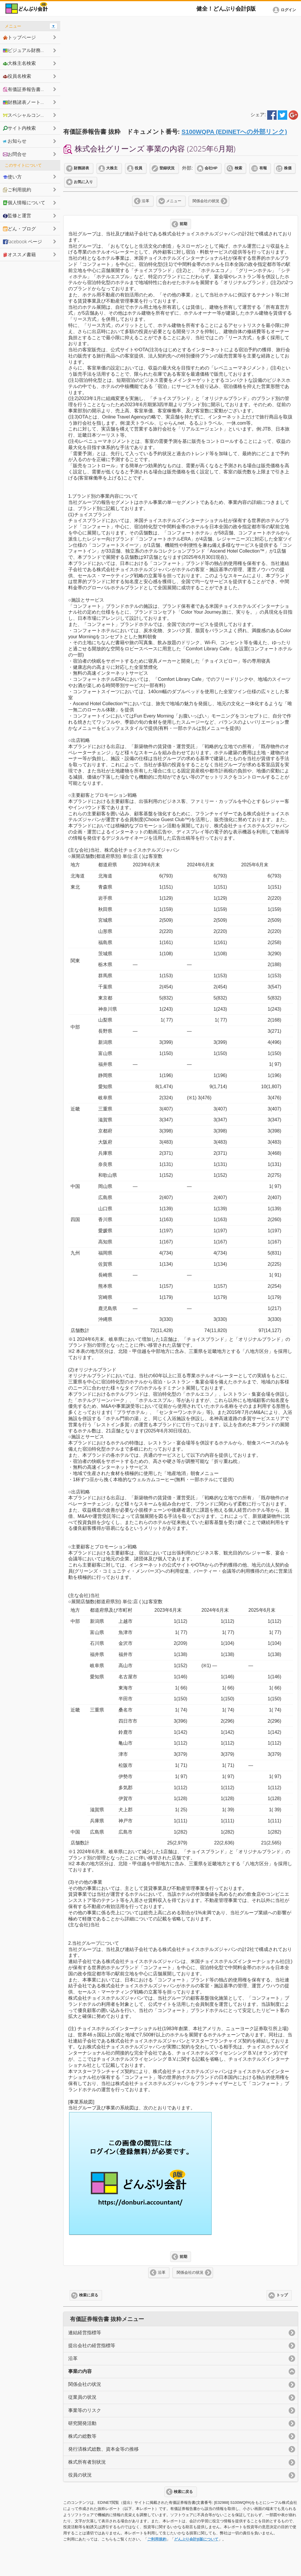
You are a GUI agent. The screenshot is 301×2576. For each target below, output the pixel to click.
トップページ (19, 37)
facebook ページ (22, 241)
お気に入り (83, 182)
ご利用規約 (156, 2539)
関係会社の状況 (206, 201)
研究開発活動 (82, 2423)
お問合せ (14, 154)
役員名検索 (17, 76)
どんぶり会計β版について (196, 2539)
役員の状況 (80, 2474)
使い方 (12, 176)
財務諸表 (81, 168)
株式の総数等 (82, 2436)
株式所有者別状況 (87, 2461)
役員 (138, 168)
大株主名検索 (19, 63)
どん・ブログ (19, 228)
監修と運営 (17, 215)
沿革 (145, 201)
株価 (288, 168)
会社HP (211, 168)
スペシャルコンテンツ (29, 115)
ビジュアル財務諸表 (26, 50)
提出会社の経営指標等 (91, 2345)
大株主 (112, 168)
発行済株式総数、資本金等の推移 (103, 2449)
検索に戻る (88, 2295)
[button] (285, 10)
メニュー (173, 201)
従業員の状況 (82, 2397)
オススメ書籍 (19, 254)
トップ (282, 2295)
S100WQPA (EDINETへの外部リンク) (234, 131)
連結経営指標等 (84, 2332)
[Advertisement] (180, 62)
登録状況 (167, 168)
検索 (238, 168)
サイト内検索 (19, 128)
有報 (263, 168)
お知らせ (14, 141)
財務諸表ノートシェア (29, 102)
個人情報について (24, 202)
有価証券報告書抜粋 (26, 89)
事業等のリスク (84, 2410)
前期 (183, 224)
